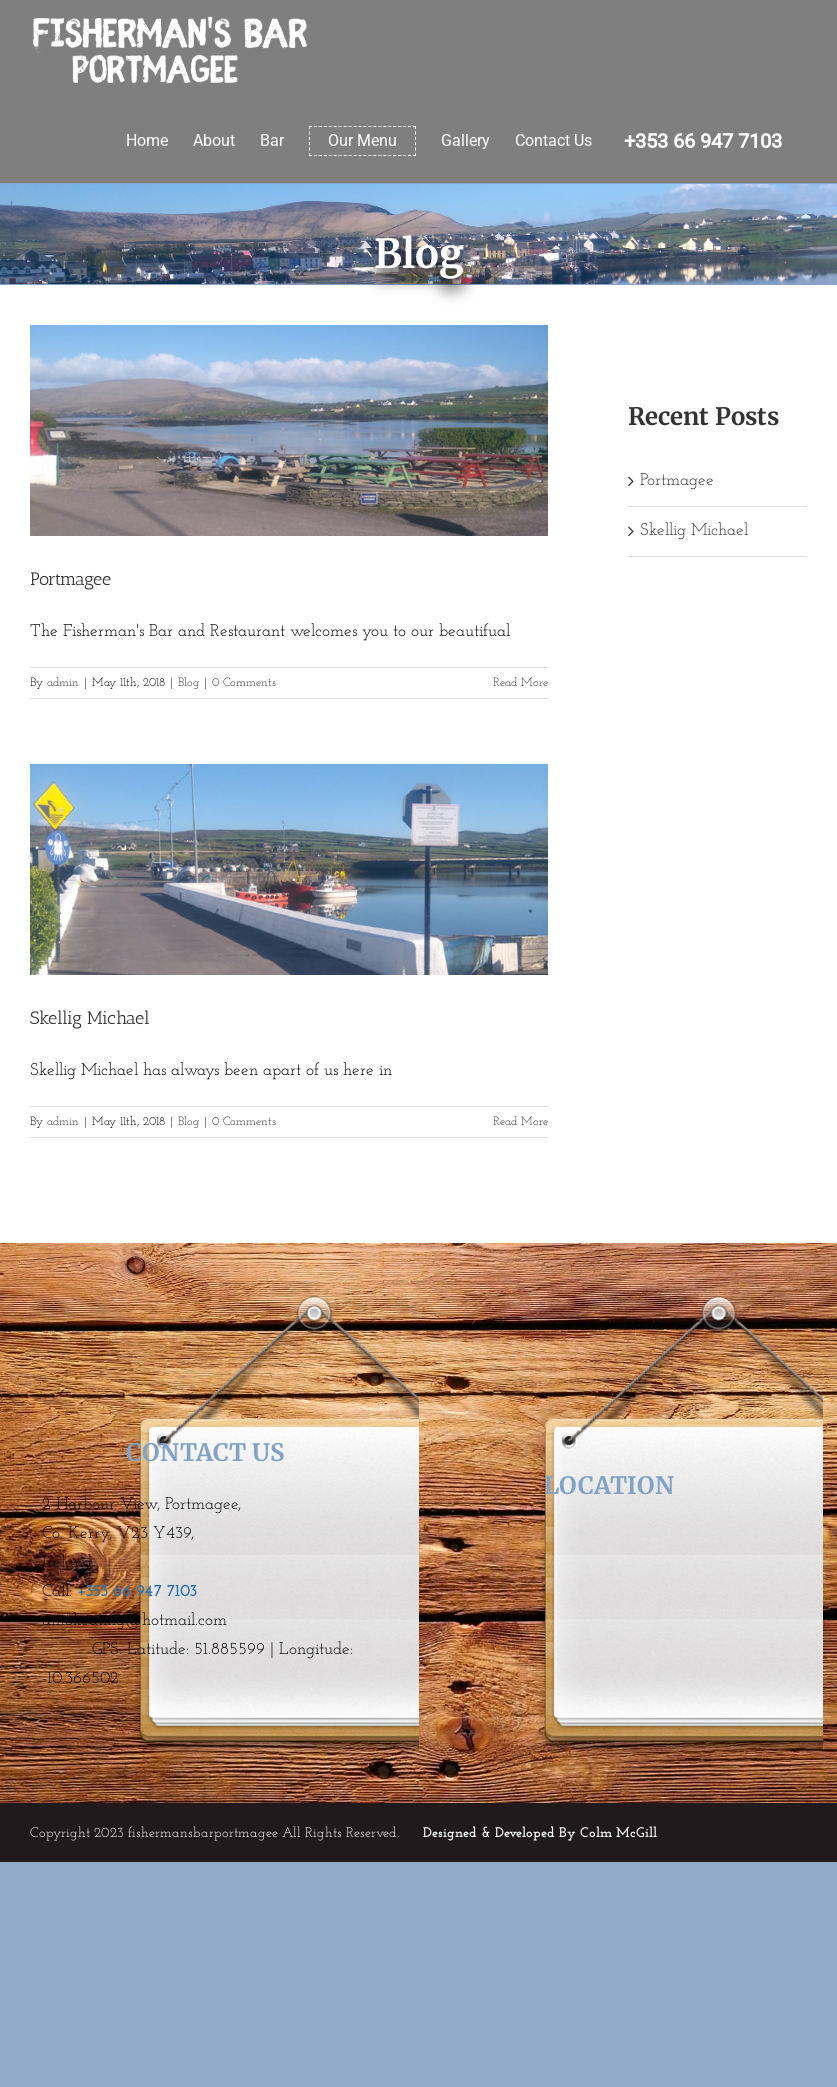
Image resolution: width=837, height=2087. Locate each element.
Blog (188, 683)
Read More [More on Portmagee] (520, 683)
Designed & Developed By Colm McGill (540, 1833)
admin (63, 683)
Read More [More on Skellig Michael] (520, 1122)
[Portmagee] (289, 430)
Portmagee (70, 579)
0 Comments (244, 683)
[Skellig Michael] (289, 869)
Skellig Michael (90, 1018)
